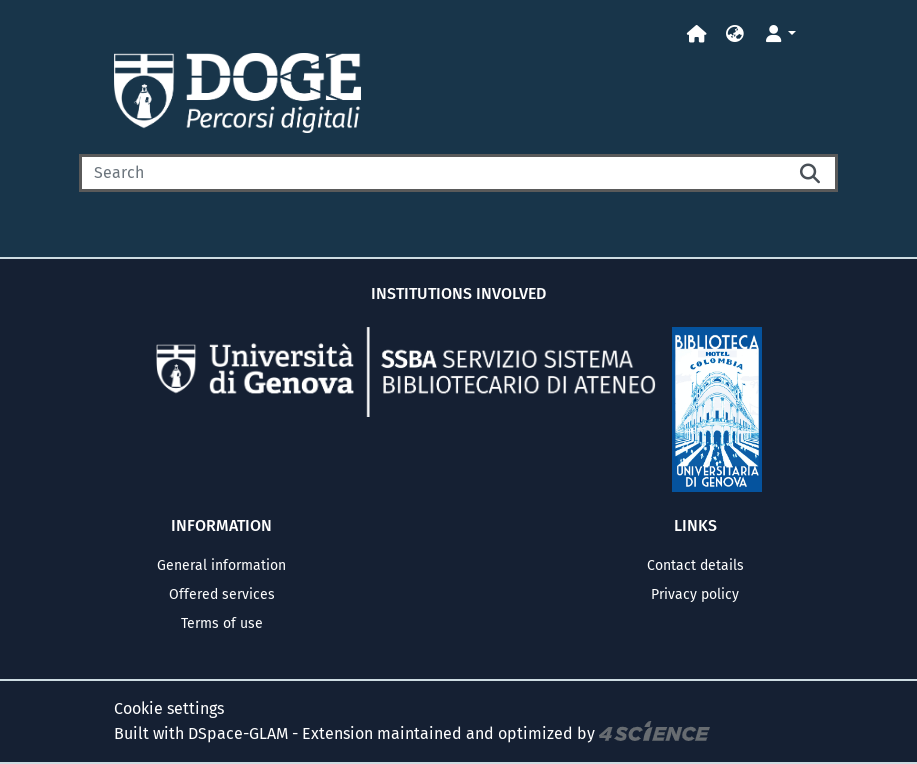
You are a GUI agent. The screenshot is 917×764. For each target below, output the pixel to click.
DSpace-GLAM (238, 733)
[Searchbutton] (812, 173)
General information (221, 565)
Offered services (222, 594)
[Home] (697, 34)
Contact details (695, 565)
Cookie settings (169, 708)
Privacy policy (695, 594)
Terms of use (222, 623)
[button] (735, 34)
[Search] (433, 173)
